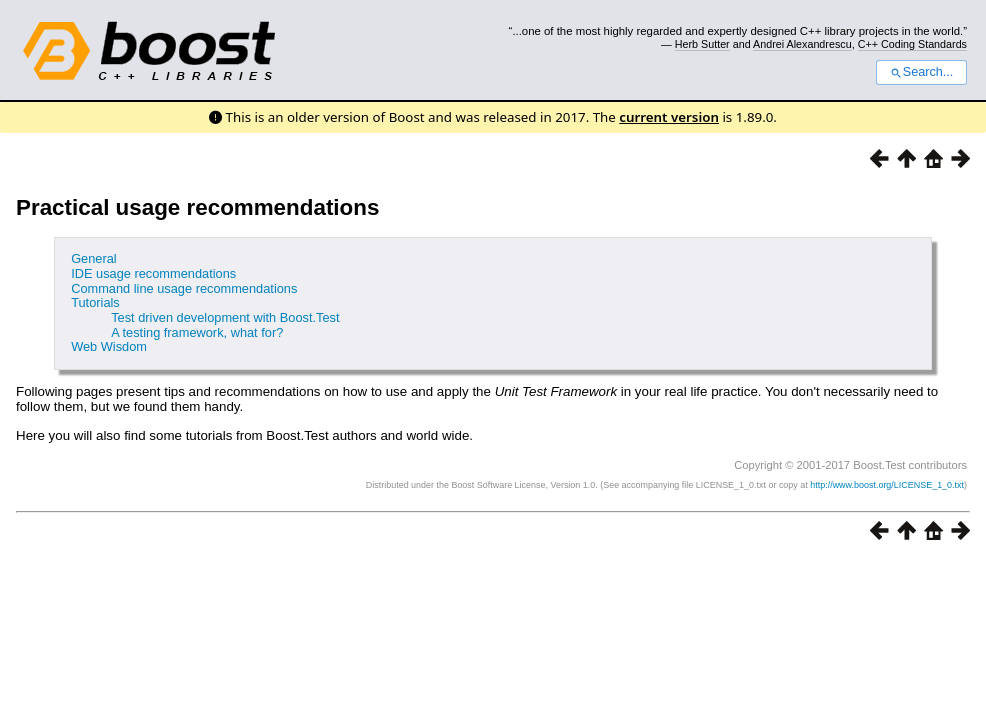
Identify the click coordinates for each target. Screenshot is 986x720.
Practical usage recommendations (197, 207)
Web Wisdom (109, 346)
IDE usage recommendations (153, 273)
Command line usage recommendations (184, 288)
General (94, 258)
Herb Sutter (702, 44)
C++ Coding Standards (912, 44)
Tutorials (95, 302)
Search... (921, 72)
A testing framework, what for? (197, 332)
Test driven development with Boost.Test (225, 317)
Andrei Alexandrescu (802, 44)
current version (669, 117)
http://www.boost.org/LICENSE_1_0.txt (887, 485)
